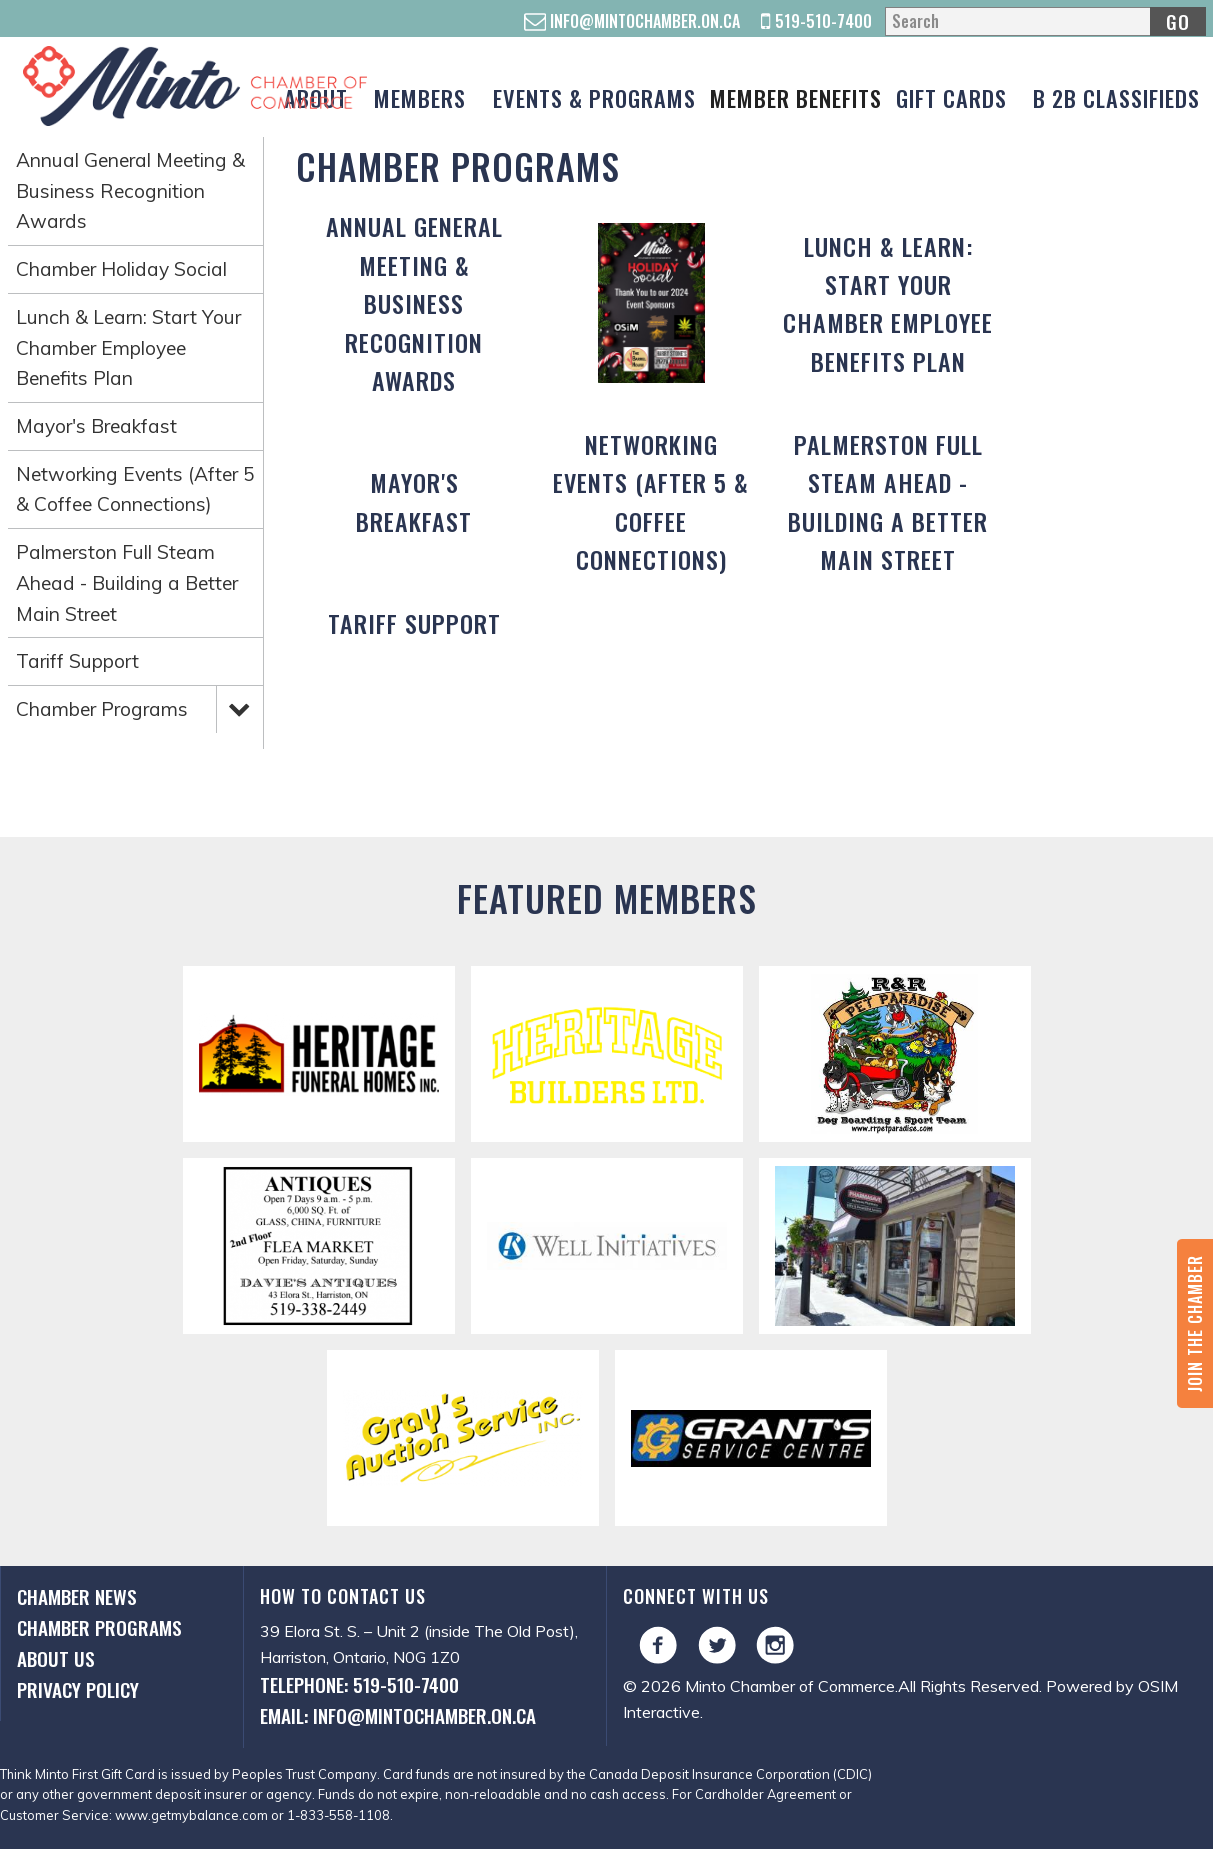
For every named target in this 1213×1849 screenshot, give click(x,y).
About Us (56, 1658)
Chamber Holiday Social (121, 269)
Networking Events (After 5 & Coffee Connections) (135, 489)
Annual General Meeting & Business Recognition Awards (130, 190)
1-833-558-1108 (338, 1815)
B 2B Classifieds (1116, 97)
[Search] (1045, 21)
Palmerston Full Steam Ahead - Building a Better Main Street (127, 582)
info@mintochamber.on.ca (632, 21)
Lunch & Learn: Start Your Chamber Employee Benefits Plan (128, 347)
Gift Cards (951, 97)
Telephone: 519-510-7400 (359, 1684)
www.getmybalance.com (191, 1815)
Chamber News (77, 1596)
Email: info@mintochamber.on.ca (398, 1715)
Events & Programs (594, 97)
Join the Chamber (1195, 1323)
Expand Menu (239, 708)
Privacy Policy (78, 1689)
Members (420, 97)
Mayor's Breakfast (96, 426)
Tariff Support (77, 661)
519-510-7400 (816, 21)
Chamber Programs (102, 709)
